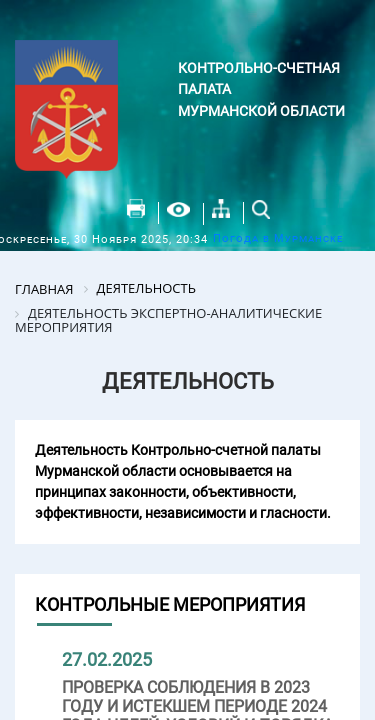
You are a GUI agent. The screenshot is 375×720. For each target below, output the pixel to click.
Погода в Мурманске (278, 238)
